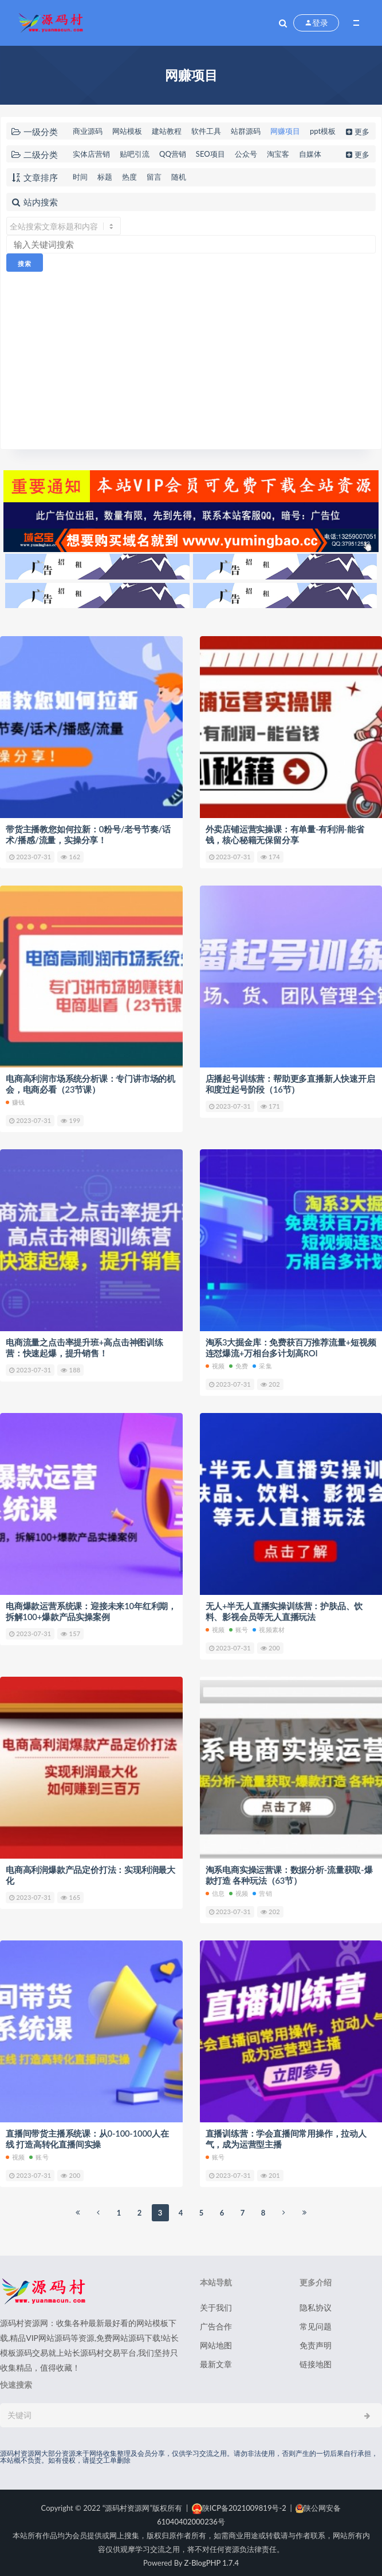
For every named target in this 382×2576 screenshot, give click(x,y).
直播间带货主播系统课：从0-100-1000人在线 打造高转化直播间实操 (88, 2134)
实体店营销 (91, 153)
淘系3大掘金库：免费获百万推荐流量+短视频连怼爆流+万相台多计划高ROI (291, 1345)
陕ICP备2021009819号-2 (239, 2502)
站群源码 (246, 131)
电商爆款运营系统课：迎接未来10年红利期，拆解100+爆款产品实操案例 (91, 1608)
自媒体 (310, 153)
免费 (238, 1363)
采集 (262, 1363)
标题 (104, 176)
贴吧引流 (134, 153)
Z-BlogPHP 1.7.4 (211, 2557)
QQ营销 (172, 153)
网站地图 (216, 2340)
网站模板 (127, 131)
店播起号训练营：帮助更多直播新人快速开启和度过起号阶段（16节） (290, 1083)
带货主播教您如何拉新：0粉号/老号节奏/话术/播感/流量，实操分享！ (88, 834)
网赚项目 (285, 131)
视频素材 (269, 1626)
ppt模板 (323, 131)
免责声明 (316, 2340)
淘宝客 (278, 153)
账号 (238, 1626)
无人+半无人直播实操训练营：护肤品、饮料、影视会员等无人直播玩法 (284, 1608)
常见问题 (316, 2321)
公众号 (246, 153)
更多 (356, 131)
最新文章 (216, 2359)
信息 (215, 1888)
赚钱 (15, 1100)
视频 (215, 1363)
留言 (154, 176)
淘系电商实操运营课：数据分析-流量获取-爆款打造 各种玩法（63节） (289, 1871)
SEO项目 (210, 153)
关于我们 (216, 2302)
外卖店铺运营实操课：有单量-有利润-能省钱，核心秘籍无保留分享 (285, 834)
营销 (262, 1888)
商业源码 (88, 131)
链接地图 (316, 2359)
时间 (80, 176)
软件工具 (206, 131)
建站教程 (167, 131)
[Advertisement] (191, 357)
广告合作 (216, 2321)
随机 (178, 176)
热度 (129, 176)
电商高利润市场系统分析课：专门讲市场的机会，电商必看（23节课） (90, 1083)
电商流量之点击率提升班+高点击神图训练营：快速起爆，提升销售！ (84, 1345)
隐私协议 (316, 2302)
